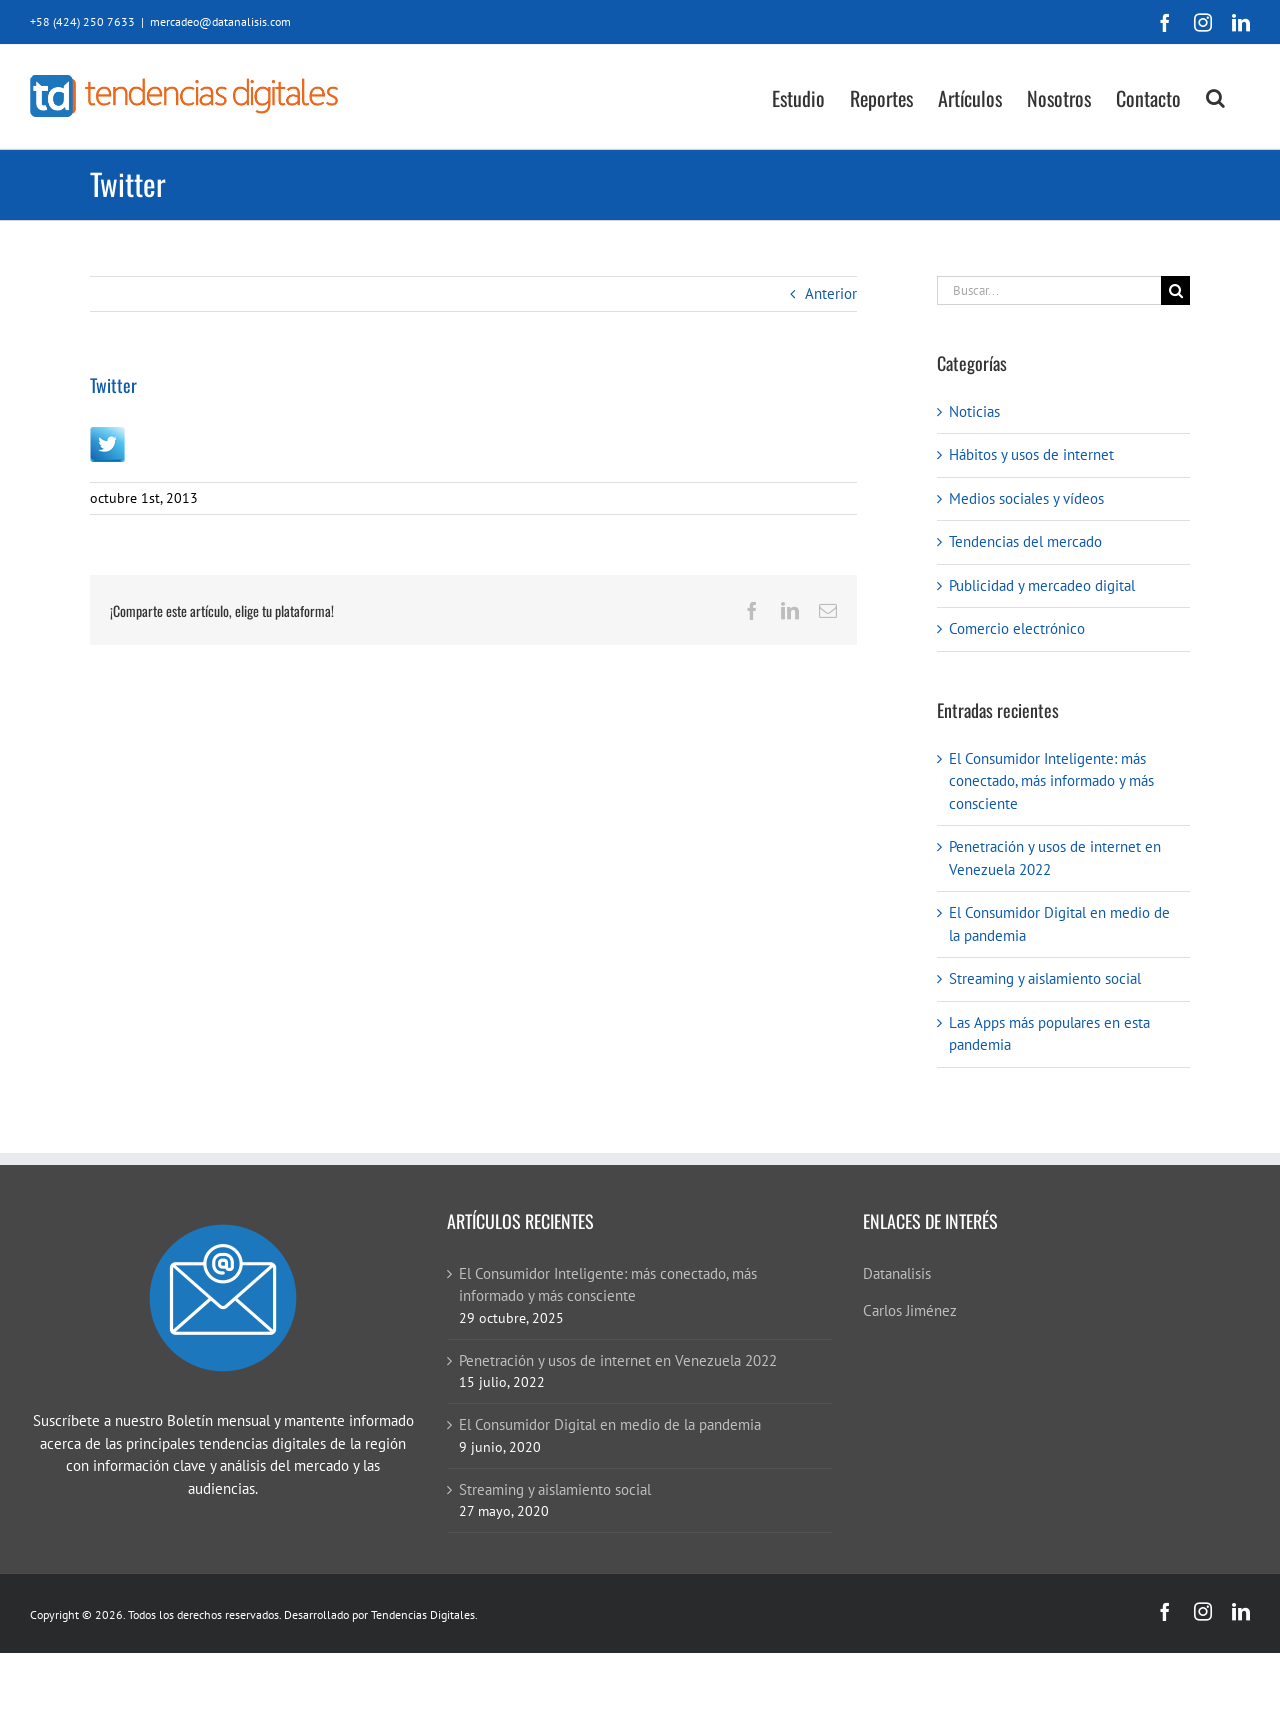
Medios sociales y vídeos (1026, 498)
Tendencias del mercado (1025, 541)
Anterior (831, 293)
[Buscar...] (1049, 290)
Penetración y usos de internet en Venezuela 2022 (618, 1360)
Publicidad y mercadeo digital (1042, 585)
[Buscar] (1175, 290)
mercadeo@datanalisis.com (220, 21)
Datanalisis (897, 1273)
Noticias (974, 411)
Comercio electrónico (1017, 628)
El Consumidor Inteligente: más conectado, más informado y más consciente (1051, 781)
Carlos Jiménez (910, 1310)
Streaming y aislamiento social (1045, 978)
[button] (1215, 96)
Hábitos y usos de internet (1031, 454)
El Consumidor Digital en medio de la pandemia (610, 1424)
